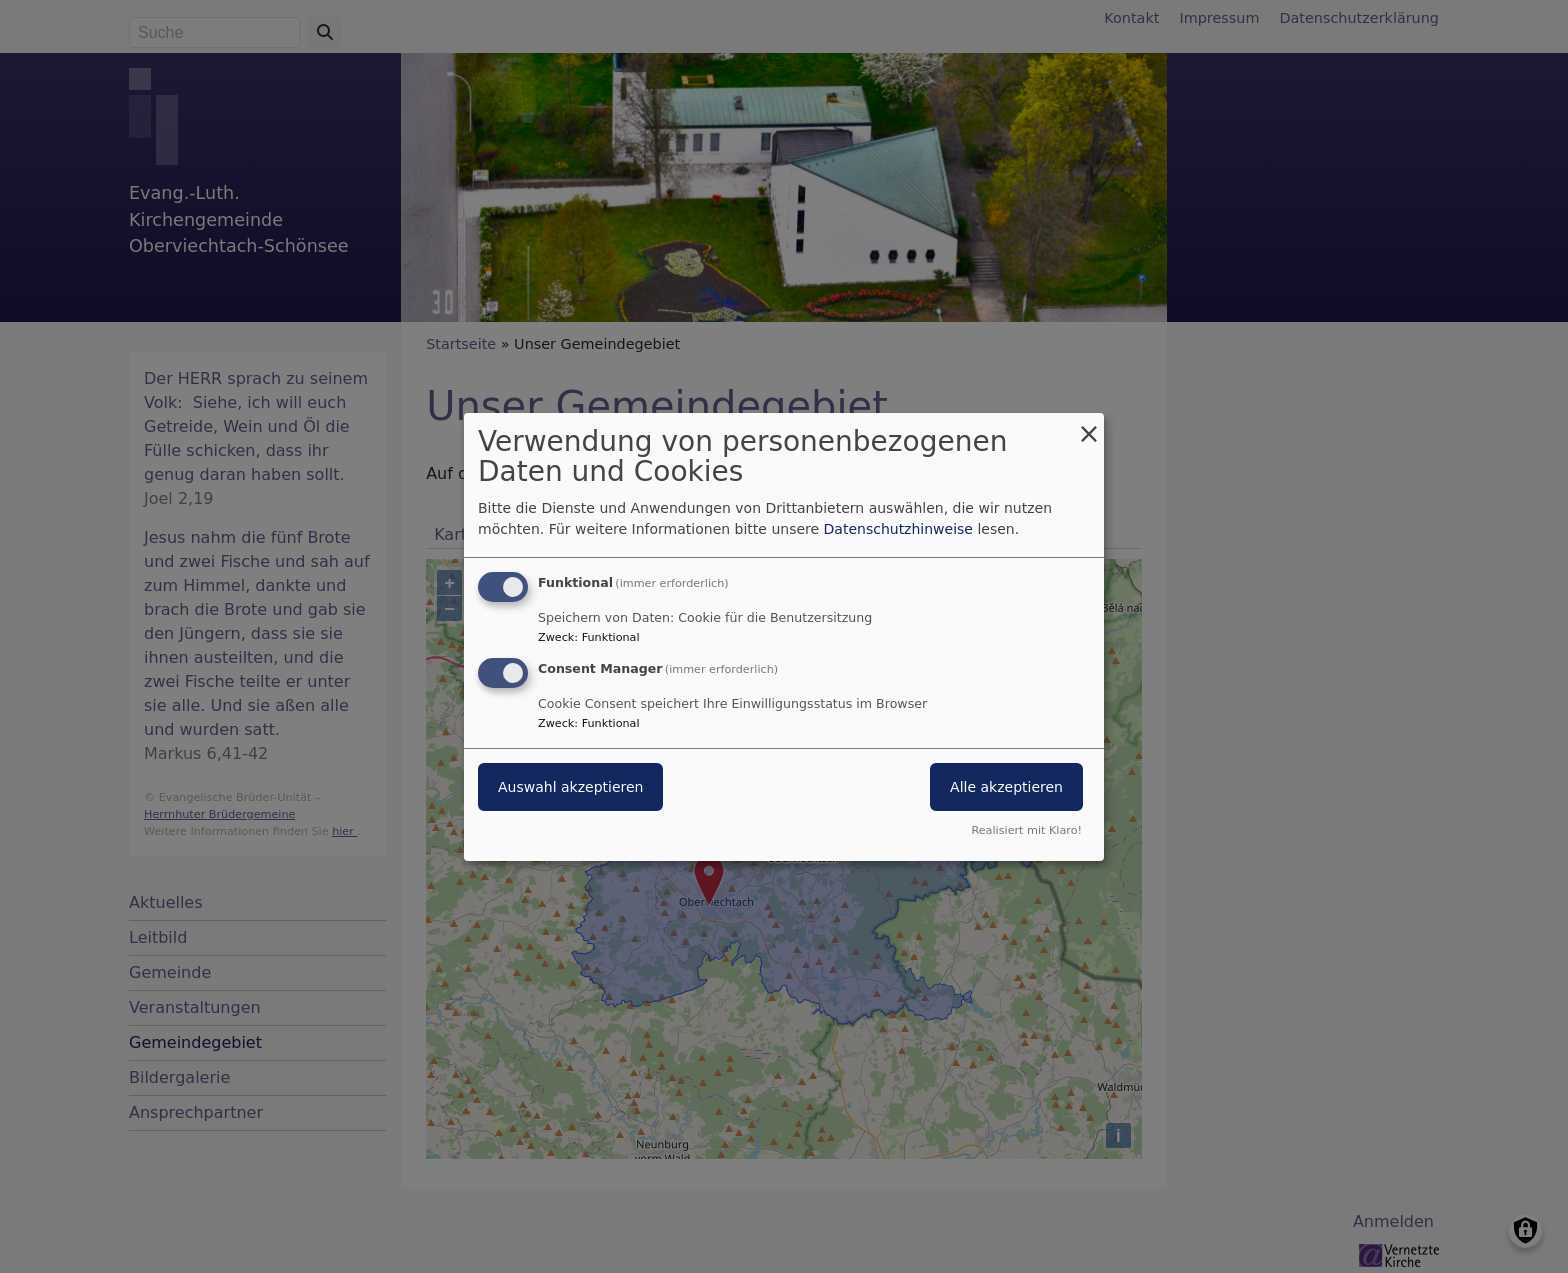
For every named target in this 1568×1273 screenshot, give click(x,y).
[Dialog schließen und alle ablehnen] (1089, 424)
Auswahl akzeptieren (570, 787)
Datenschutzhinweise (898, 529)
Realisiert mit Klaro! (1026, 830)
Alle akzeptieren (1006, 787)
